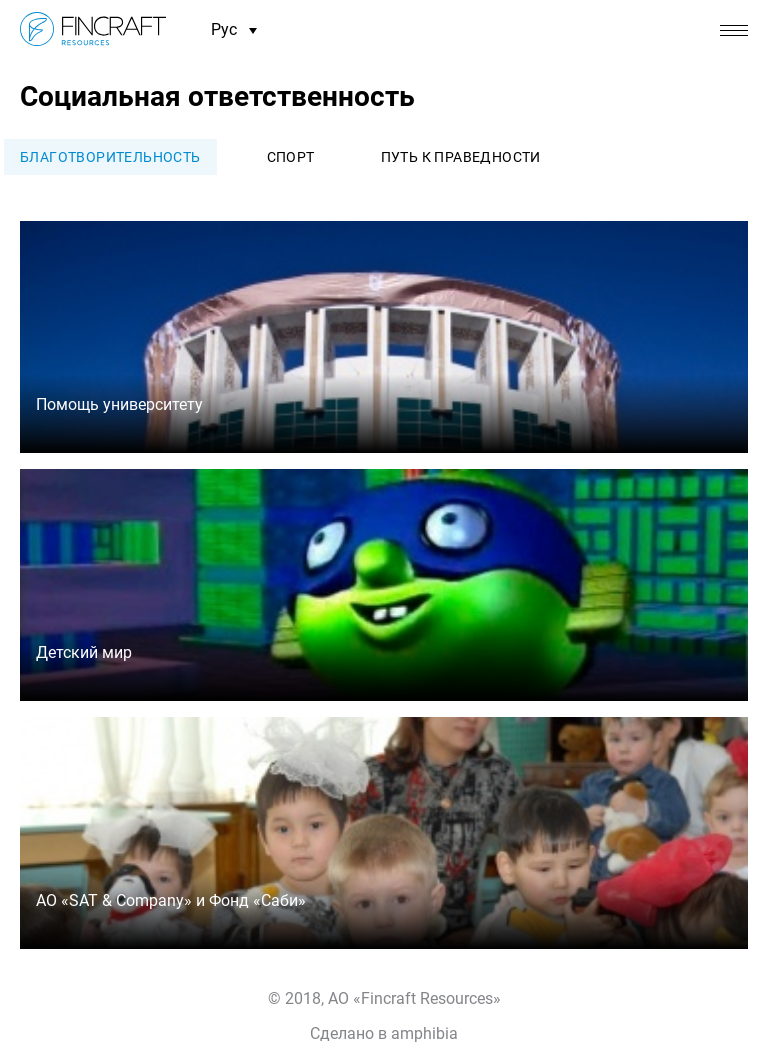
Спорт (291, 157)
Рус (234, 30)
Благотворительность (110, 157)
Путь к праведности (461, 157)
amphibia (424, 1033)
